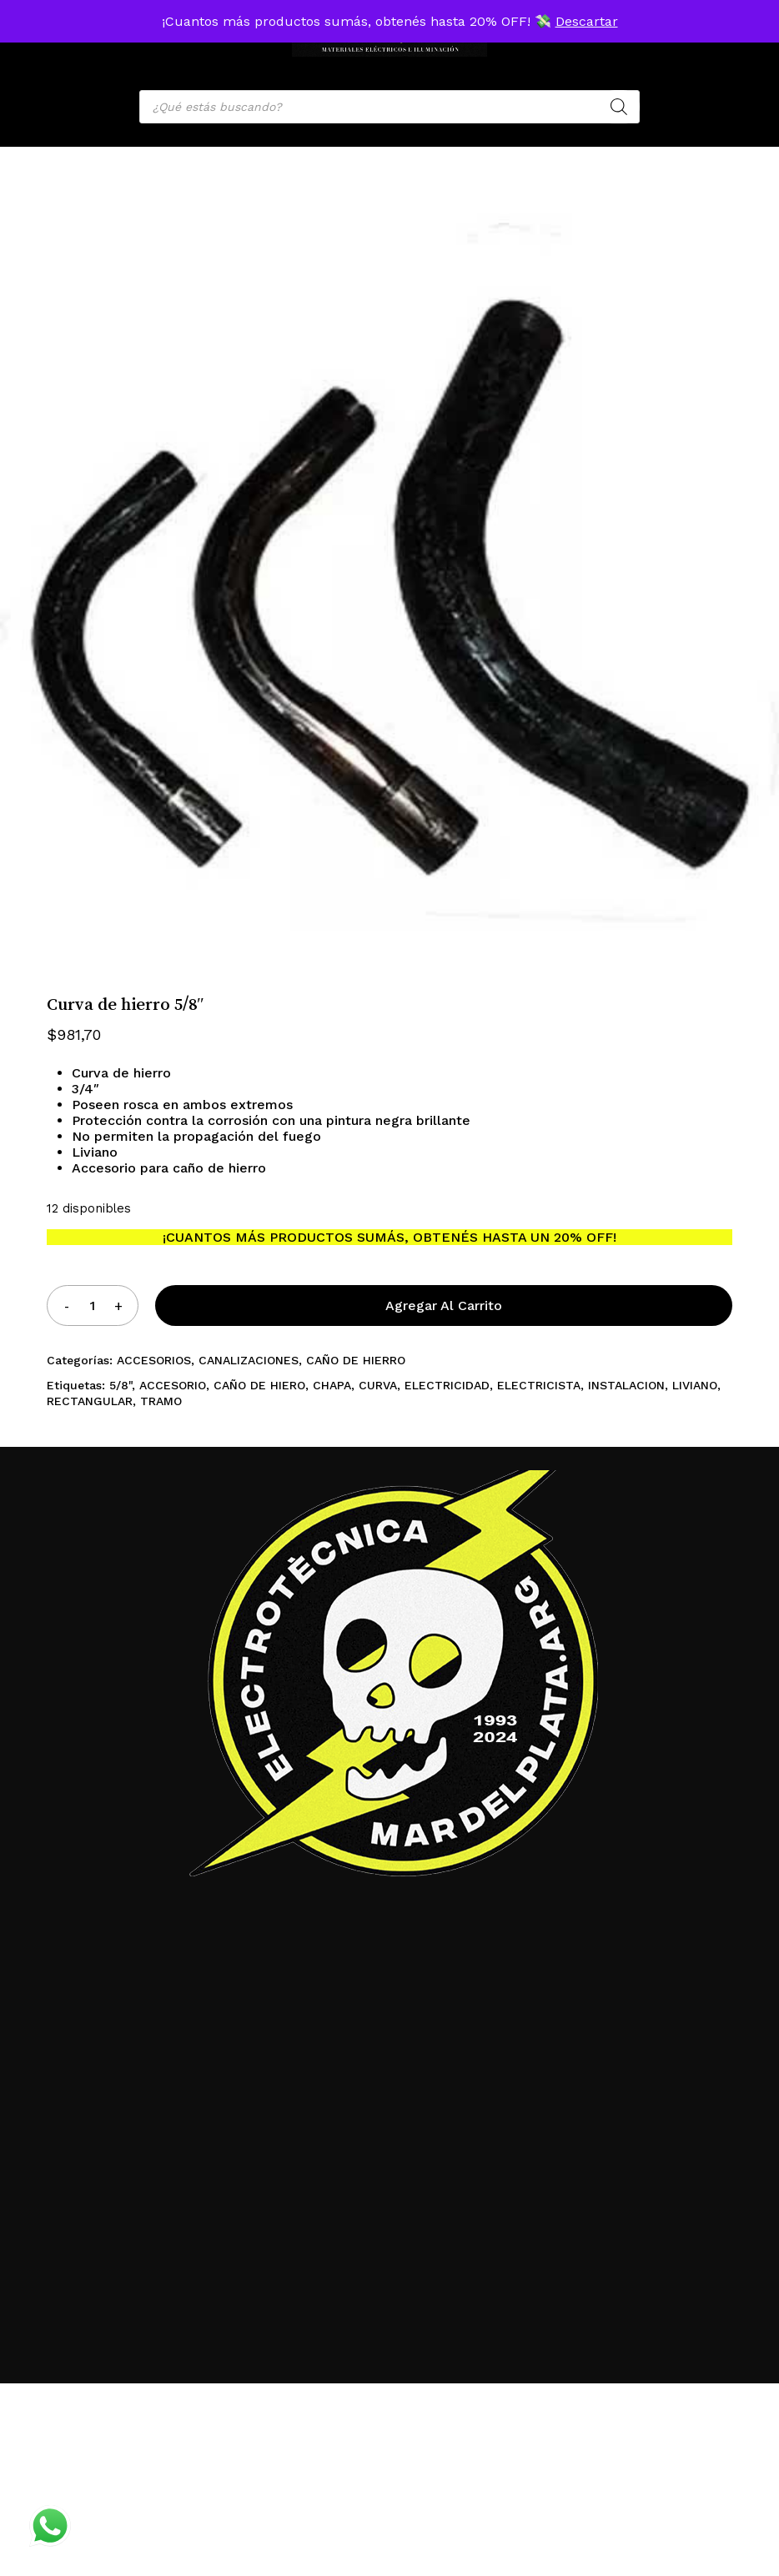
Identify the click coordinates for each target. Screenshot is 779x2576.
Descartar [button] (586, 21)
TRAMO (161, 1401)
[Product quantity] (92, 1305)
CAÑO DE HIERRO (355, 1360)
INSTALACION (626, 1385)
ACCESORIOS (154, 1360)
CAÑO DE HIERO (259, 1385)
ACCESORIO (172, 1385)
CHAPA (332, 1385)
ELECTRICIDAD (447, 1385)
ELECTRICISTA (538, 1385)
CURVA (378, 1385)
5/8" (120, 1385)
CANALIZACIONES (249, 1360)
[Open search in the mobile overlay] (389, 106)
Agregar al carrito (443, 1305)
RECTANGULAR (90, 1401)
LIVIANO (694, 1385)
